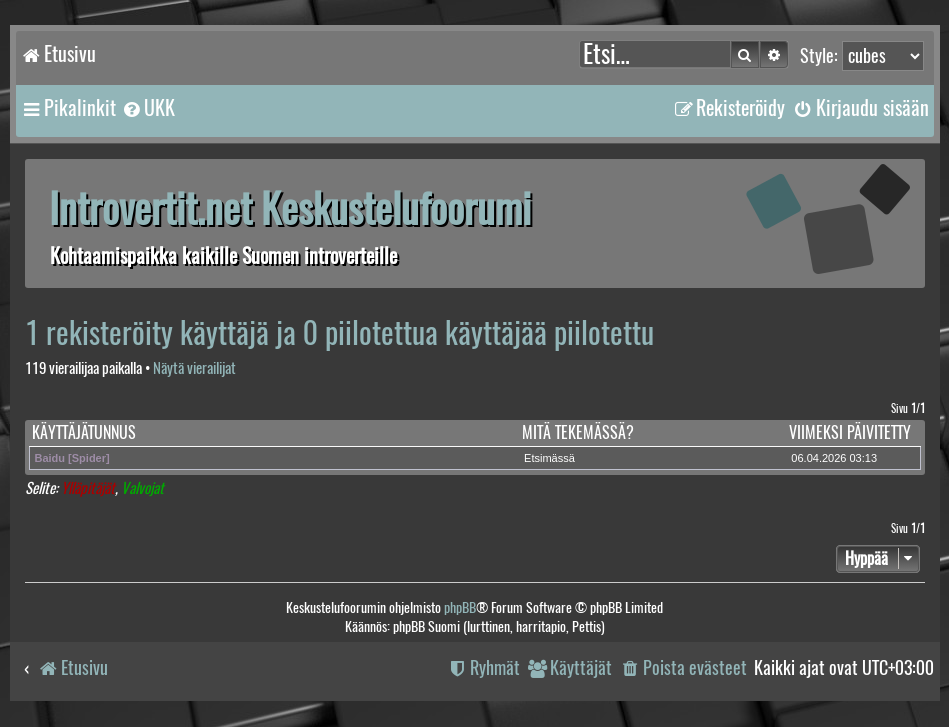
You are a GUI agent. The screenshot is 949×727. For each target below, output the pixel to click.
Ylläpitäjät (88, 488)
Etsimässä (549, 458)
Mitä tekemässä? (578, 432)
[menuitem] (148, 108)
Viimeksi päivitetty (850, 432)
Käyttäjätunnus (84, 432)
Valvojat (142, 488)
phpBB (460, 607)
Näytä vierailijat (194, 368)
